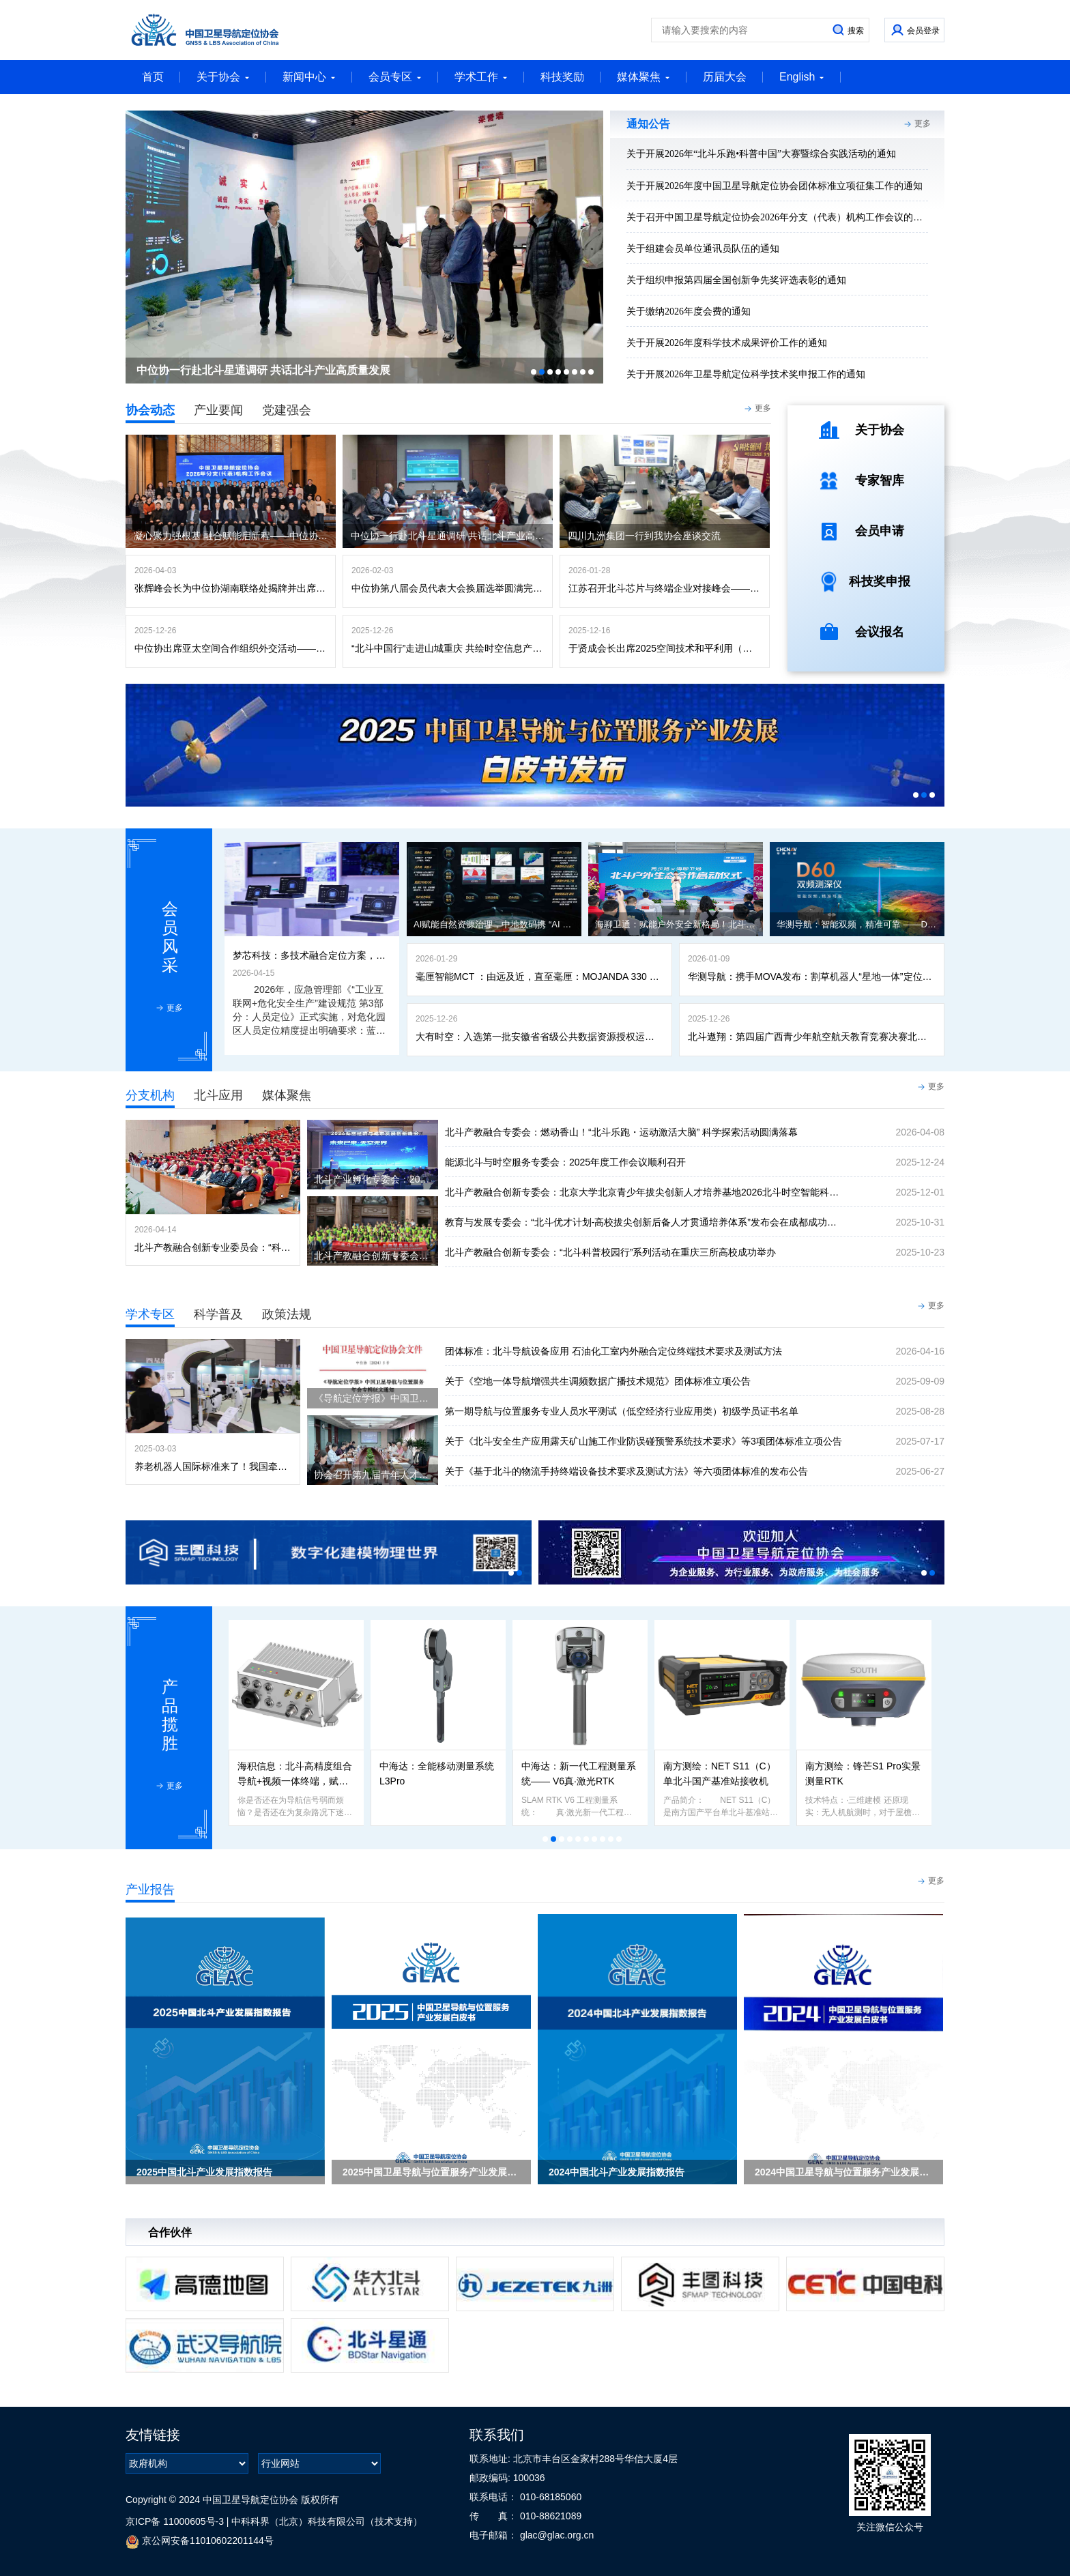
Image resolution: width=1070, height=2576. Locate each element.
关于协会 (223, 77)
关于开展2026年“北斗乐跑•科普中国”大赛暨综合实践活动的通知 (761, 154)
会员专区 (395, 77)
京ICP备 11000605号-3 (175, 2521)
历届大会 (725, 77)
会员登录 (923, 30)
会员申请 (879, 531)
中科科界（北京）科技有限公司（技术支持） (326, 2521)
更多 (922, 123)
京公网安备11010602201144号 (200, 2541)
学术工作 (481, 77)
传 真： (494, 2515)
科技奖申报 (879, 581)
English (801, 77)
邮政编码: (491, 2477)
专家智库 (879, 480)
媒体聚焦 (643, 77)
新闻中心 (309, 77)
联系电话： (494, 2496)
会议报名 (879, 632)
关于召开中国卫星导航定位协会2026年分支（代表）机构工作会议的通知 (779, 217)
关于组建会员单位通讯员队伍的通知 (702, 249)
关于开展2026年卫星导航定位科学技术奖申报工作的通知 (745, 374)
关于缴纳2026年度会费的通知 (688, 311)
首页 (153, 77)
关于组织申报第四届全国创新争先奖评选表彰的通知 (736, 280)
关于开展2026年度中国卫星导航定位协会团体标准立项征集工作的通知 (774, 186)
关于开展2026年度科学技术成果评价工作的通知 (726, 343)
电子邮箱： (494, 2535)
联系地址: (491, 2458)
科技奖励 (562, 77)
